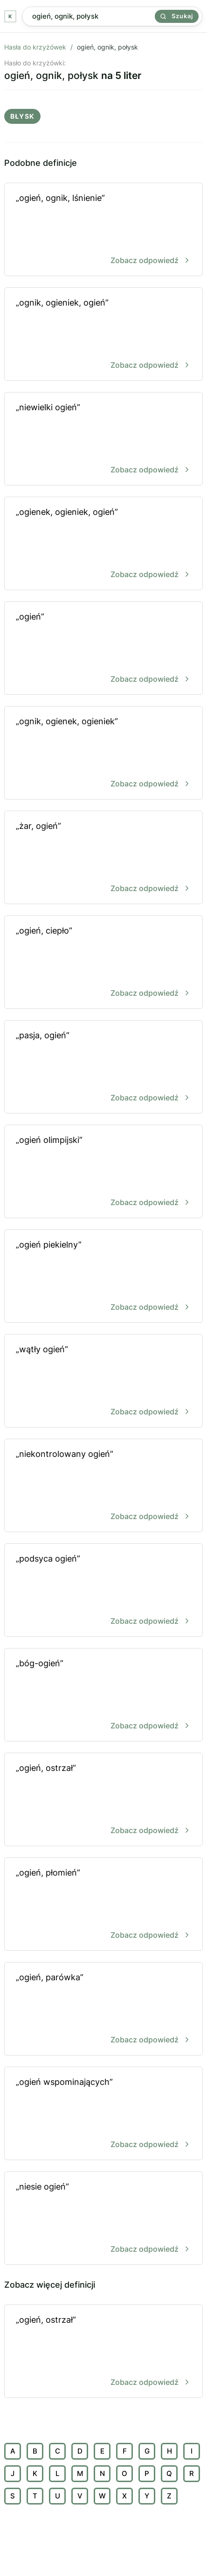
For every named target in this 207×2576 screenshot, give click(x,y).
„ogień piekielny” (103, 1277)
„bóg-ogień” (103, 1695)
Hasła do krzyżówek (35, 47)
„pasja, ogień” (103, 1067)
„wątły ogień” (103, 1381)
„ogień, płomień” (103, 1905)
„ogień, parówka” (103, 2009)
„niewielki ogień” (103, 439)
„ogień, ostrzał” (103, 1800)
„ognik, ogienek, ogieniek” (103, 753)
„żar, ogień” (103, 858)
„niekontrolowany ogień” (103, 1486)
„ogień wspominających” (103, 2114)
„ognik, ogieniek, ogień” (103, 335)
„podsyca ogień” (103, 1591)
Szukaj (176, 16)
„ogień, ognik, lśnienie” (103, 230)
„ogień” (103, 649)
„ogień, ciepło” (103, 963)
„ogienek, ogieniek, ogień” (103, 544)
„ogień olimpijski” (103, 1172)
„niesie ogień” (103, 2219)
